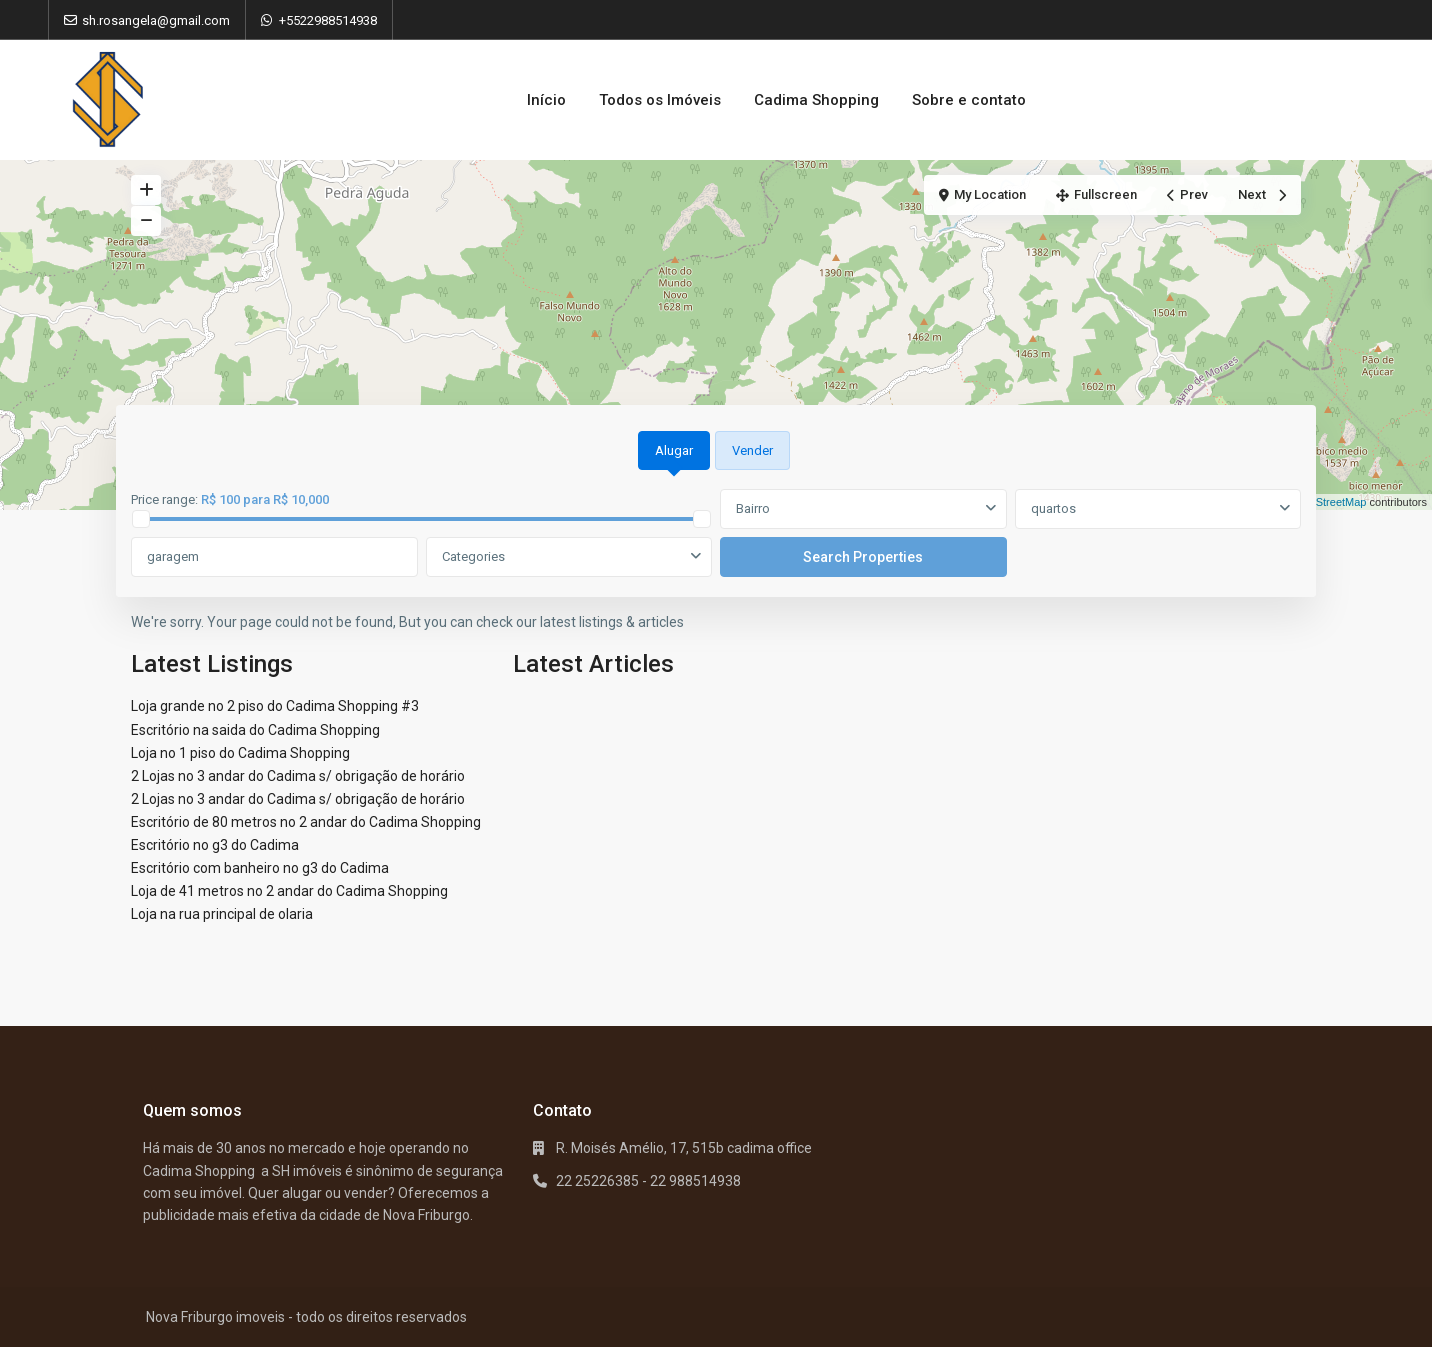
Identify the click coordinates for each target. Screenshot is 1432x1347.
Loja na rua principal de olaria (222, 914)
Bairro (753, 508)
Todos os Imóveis (660, 100)
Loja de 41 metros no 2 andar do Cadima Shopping (289, 891)
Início (546, 100)
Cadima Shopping (816, 100)
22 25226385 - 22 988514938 (648, 1181)
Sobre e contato (969, 100)
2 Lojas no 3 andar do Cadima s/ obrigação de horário (298, 776)
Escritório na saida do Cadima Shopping (255, 730)
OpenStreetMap (1328, 502)
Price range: (164, 499)
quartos (1053, 508)
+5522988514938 (328, 20)
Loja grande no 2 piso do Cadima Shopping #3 (275, 706)
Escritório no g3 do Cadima (215, 845)
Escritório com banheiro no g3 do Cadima (260, 868)
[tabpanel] (716, 534)
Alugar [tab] (674, 450)
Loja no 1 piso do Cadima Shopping (240, 753)
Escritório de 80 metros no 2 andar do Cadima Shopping (306, 822)
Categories (473, 556)
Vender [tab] (752, 450)
